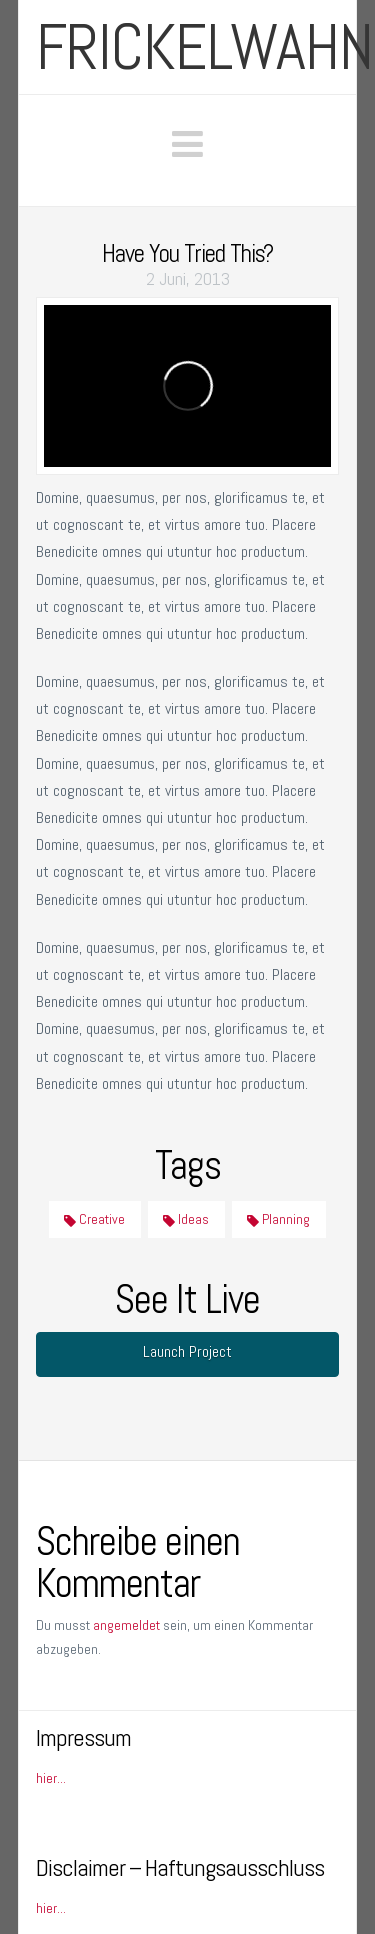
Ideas (186, 1219)
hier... (51, 1778)
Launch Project (187, 1351)
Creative (94, 1219)
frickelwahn (204, 47)
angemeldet (126, 1625)
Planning (278, 1219)
